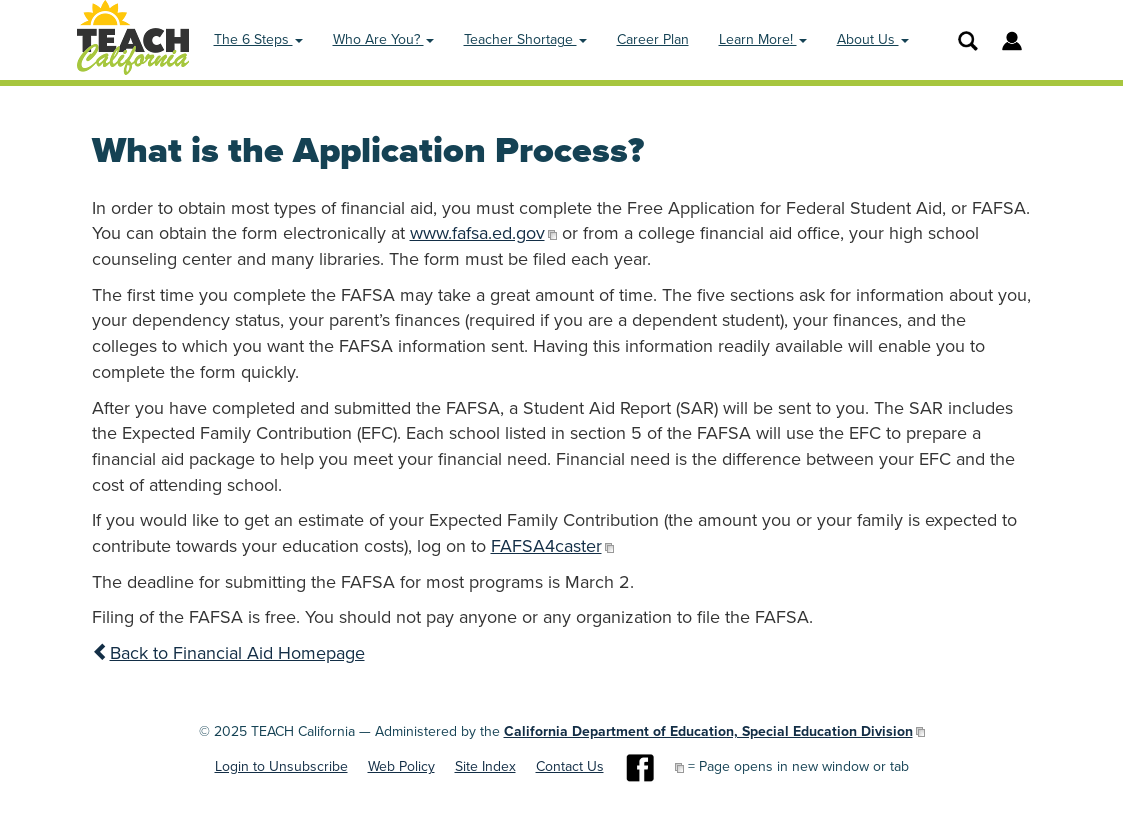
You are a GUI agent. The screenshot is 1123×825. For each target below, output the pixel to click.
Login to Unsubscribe (281, 766)
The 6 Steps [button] (258, 39)
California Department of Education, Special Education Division (708, 731)
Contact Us (570, 766)
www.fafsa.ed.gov (477, 233)
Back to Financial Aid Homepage (228, 653)
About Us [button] (873, 39)
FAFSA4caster (546, 546)
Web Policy (401, 766)
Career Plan (653, 39)
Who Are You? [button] (383, 39)
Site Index (485, 766)
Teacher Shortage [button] (525, 39)
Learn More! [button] (763, 39)
